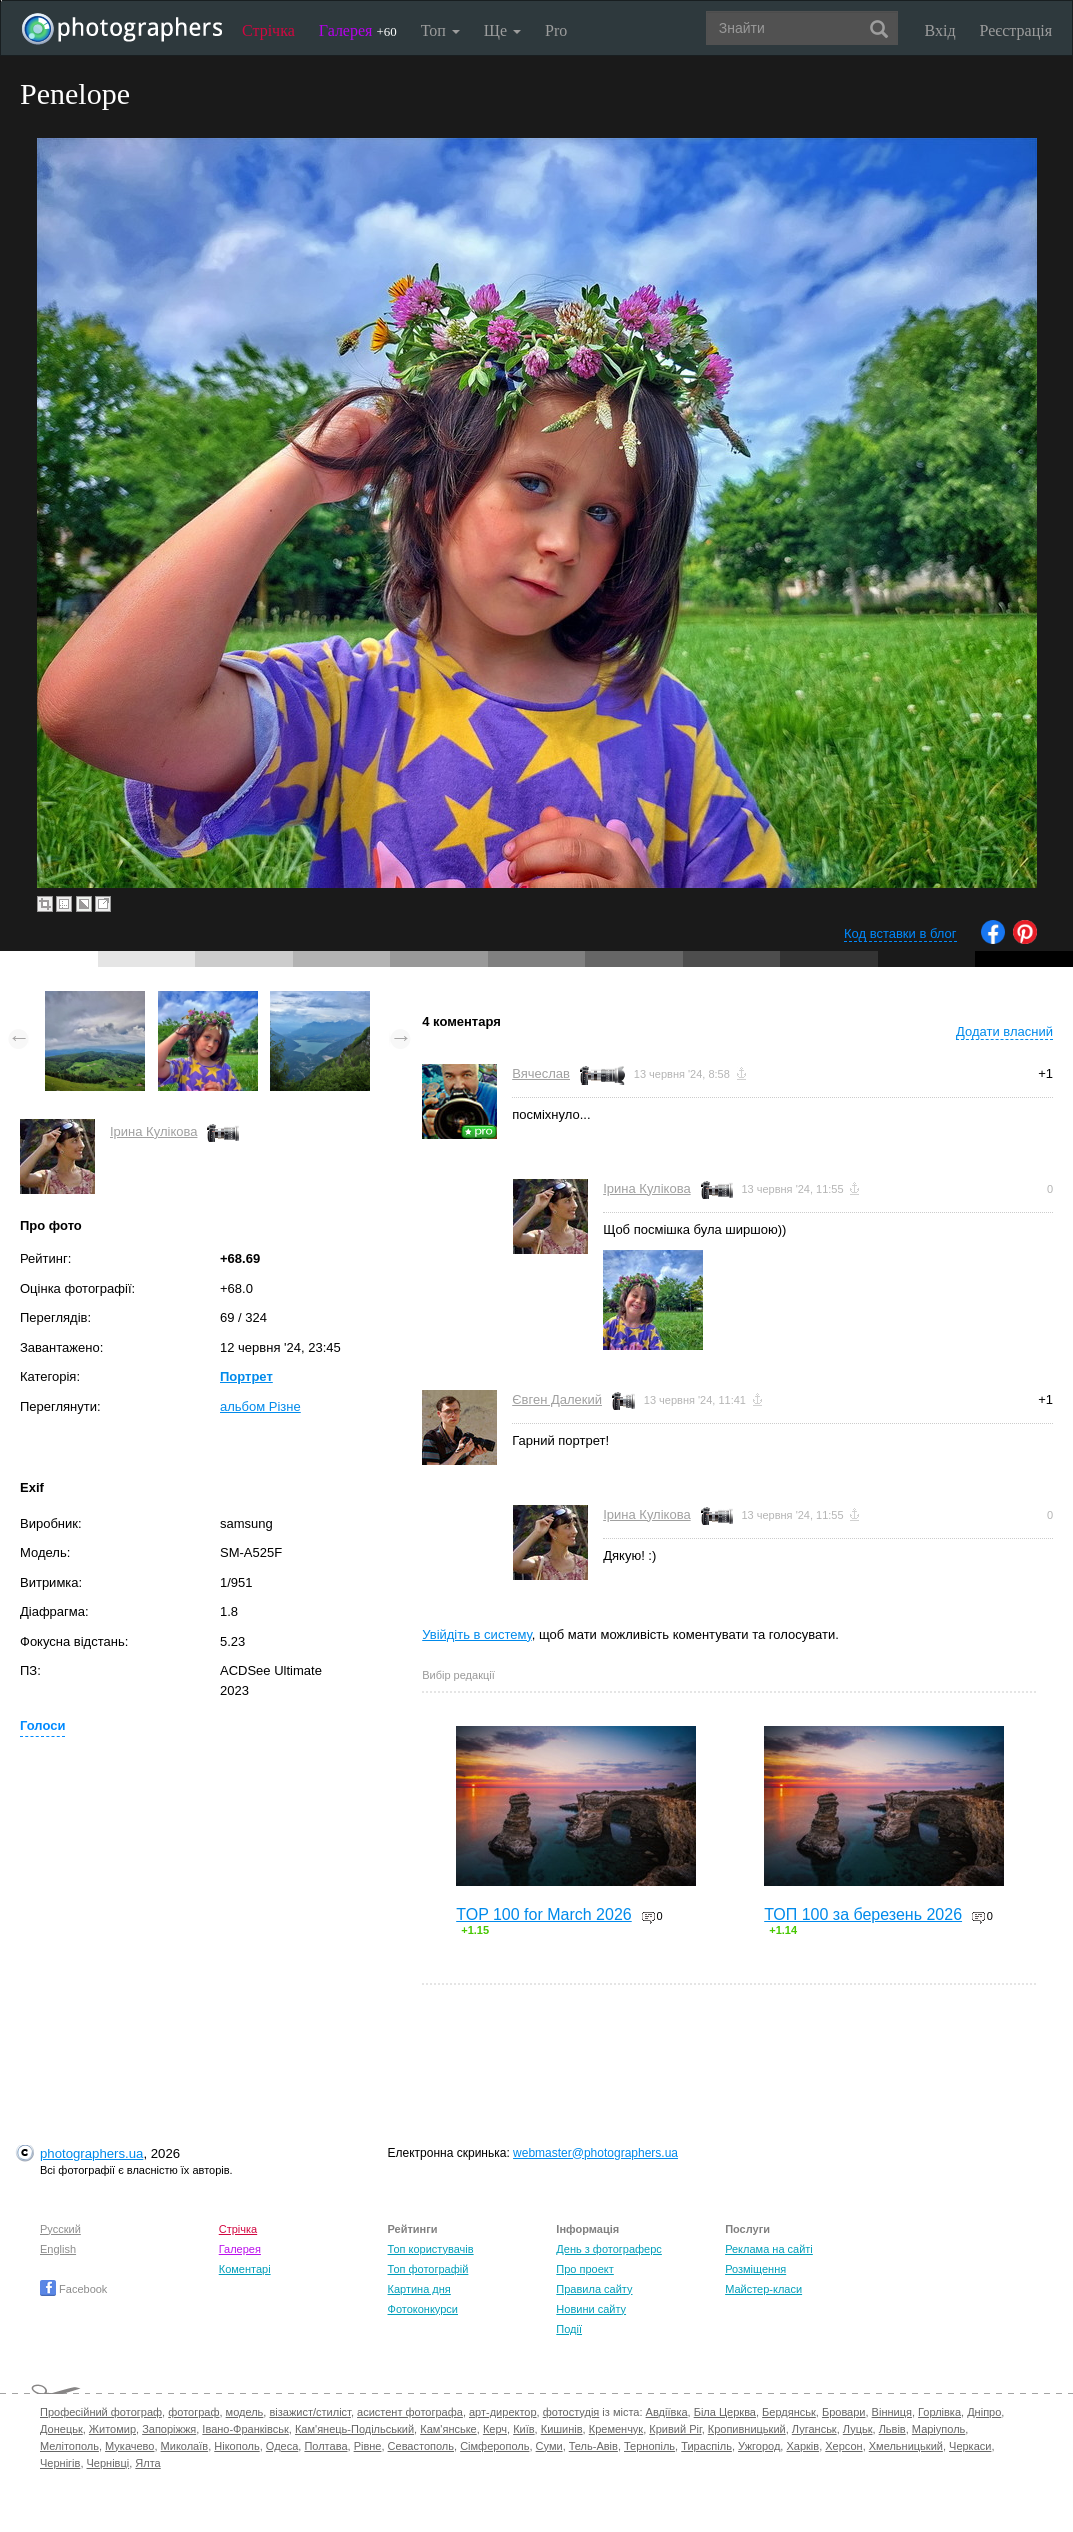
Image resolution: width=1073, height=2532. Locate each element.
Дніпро (984, 2412)
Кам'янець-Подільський (354, 2429)
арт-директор (503, 2412)
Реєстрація (1016, 30)
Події (569, 2329)
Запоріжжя (169, 2429)
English (58, 2249)
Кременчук (616, 2429)
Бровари (844, 2412)
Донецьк (61, 2429)
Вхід (940, 30)
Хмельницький (906, 2446)
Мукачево (129, 2446)
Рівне (368, 2446)
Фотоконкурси (423, 2309)
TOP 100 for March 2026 (544, 1914)
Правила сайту (594, 2289)
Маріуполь (938, 2429)
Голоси (42, 1725)
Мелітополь (69, 2446)
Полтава (325, 2446)
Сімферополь (494, 2446)
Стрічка (268, 30)
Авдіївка (667, 2412)
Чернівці (108, 2463)
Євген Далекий (557, 1399)
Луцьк (858, 2429)
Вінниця (892, 2412)
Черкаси (970, 2446)
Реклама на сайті (769, 2249)
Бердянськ (789, 2412)
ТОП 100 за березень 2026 (863, 1914)
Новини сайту (591, 2309)
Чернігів (60, 2463)
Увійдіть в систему (477, 1634)
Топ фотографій (428, 2269)
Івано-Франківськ (245, 2429)
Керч (495, 2429)
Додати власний (1004, 1031)
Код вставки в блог (900, 933)
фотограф (193, 2412)
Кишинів (562, 2429)
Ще (502, 30)
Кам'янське (448, 2429)
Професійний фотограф (101, 2412)
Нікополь (236, 2446)
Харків (802, 2446)
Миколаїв (185, 2446)
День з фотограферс (609, 2249)
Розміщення (755, 2269)
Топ (440, 30)
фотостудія (571, 2412)
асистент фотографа (410, 2412)
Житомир (112, 2429)
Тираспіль (706, 2446)
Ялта (147, 2463)
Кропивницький (747, 2429)
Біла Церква (725, 2412)
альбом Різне (260, 1406)
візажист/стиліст (309, 2412)
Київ (523, 2429)
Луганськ (814, 2429)
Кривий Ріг (675, 2429)
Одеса (282, 2446)
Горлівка (939, 2412)
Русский (60, 2229)
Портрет (246, 1376)
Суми (549, 2446)
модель (245, 2412)
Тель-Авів (593, 2446)
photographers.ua (91, 2153)
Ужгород (759, 2446)
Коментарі (245, 2269)
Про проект (584, 2269)
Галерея (358, 30)
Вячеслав (541, 1073)
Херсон (843, 2446)
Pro (556, 30)
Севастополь (421, 2446)
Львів (892, 2429)
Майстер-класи (763, 2289)
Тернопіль (649, 2446)
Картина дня (419, 2289)
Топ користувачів (431, 2249)
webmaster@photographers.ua (595, 2153)
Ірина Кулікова (153, 1131)
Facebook (73, 2289)
